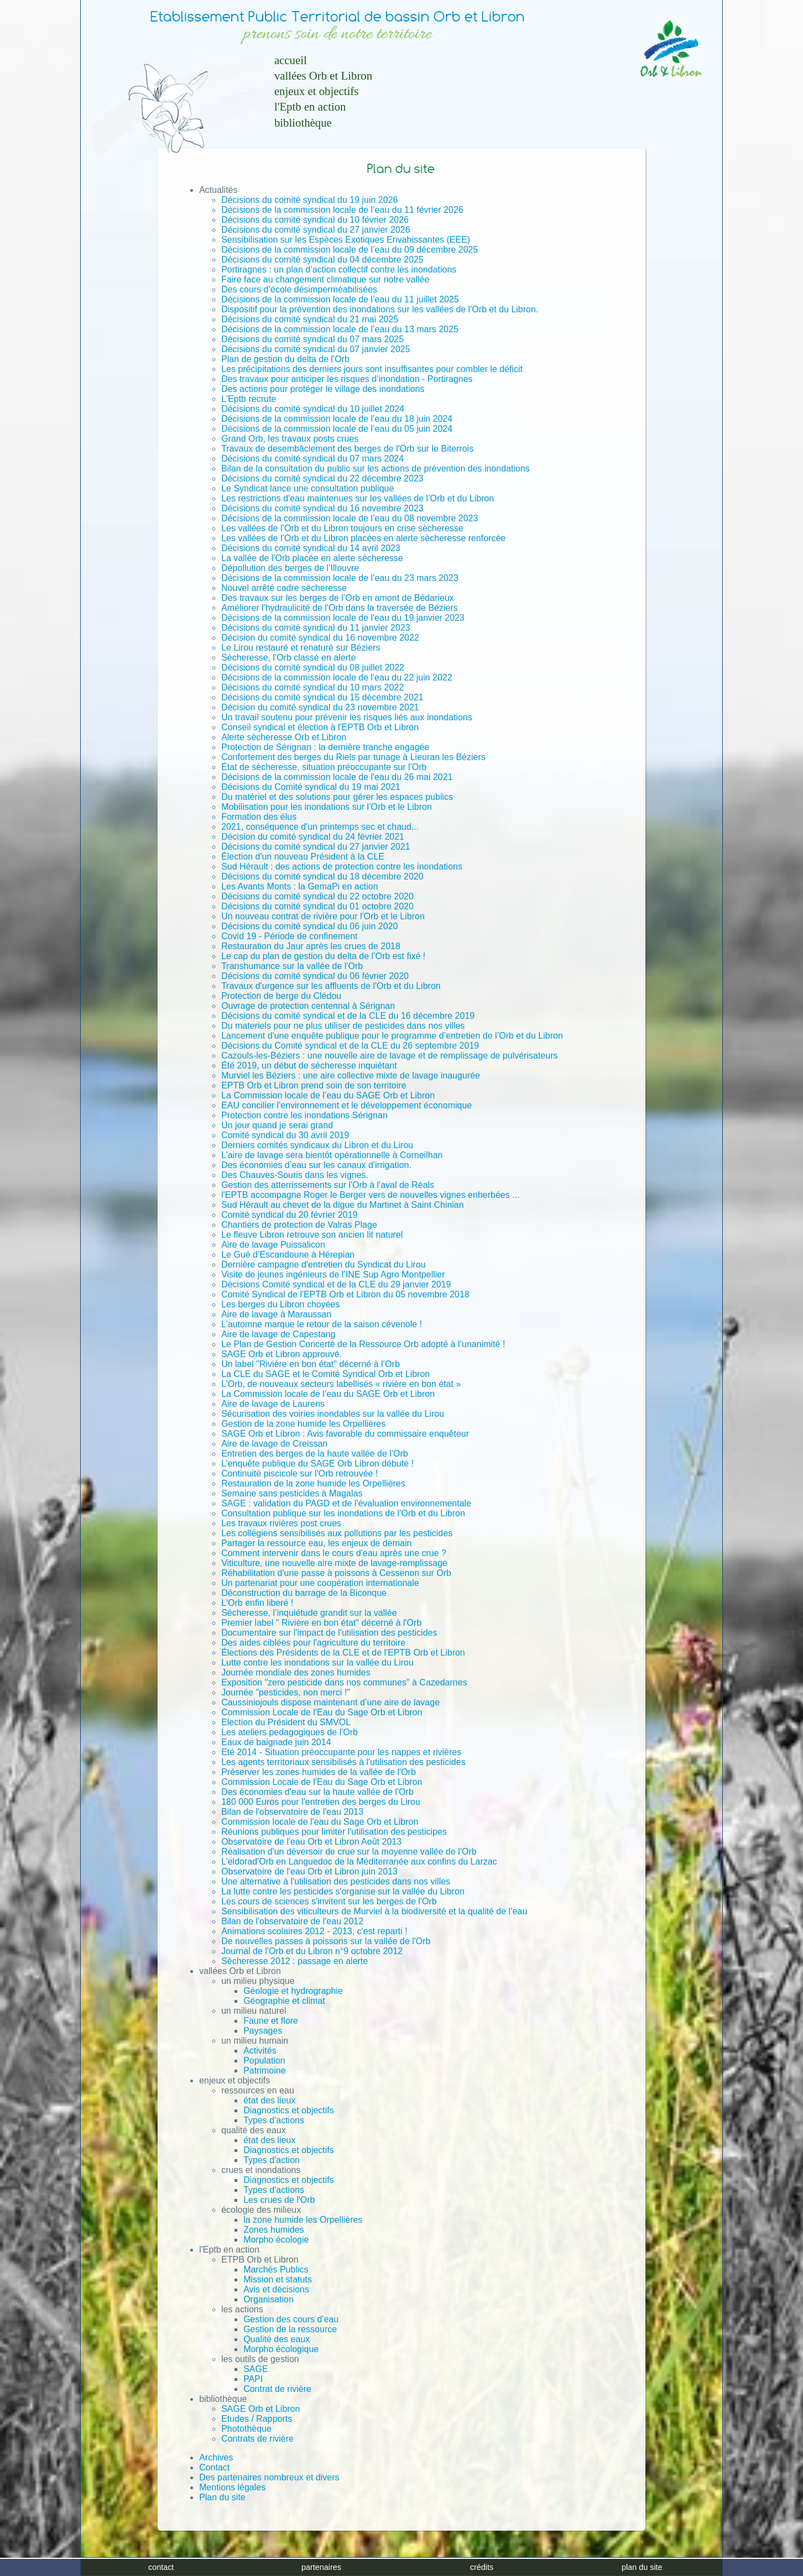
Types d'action (271, 2160)
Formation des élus (258, 816)
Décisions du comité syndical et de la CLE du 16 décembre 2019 (347, 1015)
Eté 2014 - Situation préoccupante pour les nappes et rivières (341, 1752)
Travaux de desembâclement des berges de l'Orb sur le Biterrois (347, 448)
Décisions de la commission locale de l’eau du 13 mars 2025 (339, 329)
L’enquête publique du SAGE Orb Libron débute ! (317, 1463)
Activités (260, 2050)
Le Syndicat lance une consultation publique (307, 488)
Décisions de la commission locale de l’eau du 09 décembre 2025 (349, 249)
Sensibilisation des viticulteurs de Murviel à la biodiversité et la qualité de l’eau (374, 1911)
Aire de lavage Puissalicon (273, 1244)
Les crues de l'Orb (279, 2200)
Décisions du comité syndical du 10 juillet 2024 (312, 408)
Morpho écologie (276, 2239)
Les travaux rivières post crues (281, 1523)
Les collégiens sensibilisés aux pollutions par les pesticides (336, 1533)
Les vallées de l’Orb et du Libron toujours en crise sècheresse (342, 528)
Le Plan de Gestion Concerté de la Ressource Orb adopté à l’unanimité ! (363, 1344)
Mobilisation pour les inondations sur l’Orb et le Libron (326, 806)
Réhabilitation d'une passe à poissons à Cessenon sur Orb (336, 1573)
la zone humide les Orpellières (302, 2219)
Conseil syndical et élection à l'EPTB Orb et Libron (320, 727)
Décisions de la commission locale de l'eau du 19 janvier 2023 (343, 617)
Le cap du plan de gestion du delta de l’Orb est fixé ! (323, 956)
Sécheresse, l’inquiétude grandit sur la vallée (309, 1612)
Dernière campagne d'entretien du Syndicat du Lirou (323, 1264)
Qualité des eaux (276, 2339)
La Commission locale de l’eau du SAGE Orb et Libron (328, 1095)
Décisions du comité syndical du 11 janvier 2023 (315, 627)
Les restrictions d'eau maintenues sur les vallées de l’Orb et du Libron (357, 498)
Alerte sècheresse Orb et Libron (283, 737)
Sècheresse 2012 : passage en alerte (294, 1961)
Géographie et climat (284, 2001)
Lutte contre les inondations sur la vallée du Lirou (317, 1662)
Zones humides (273, 2229)
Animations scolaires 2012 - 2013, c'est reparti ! (314, 1931)
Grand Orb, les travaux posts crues (289, 438)
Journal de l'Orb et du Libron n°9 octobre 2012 (312, 1951)
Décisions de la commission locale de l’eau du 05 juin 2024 (336, 428)
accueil (290, 60)
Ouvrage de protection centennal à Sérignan (308, 1005)
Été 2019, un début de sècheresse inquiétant (309, 1065)
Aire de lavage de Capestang (278, 1334)
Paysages (262, 2030)
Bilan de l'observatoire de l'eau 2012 (292, 1921)
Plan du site (222, 2497)
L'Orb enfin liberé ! (257, 1603)
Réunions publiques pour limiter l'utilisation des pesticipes (334, 1831)
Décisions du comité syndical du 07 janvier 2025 (315, 349)
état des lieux (269, 2100)
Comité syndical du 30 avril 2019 (285, 1135)
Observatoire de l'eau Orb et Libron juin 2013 (309, 1871)
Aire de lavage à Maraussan (276, 1314)
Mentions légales (232, 2487)
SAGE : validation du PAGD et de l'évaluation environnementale (346, 1503)
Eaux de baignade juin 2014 (276, 1742)
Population (264, 2060)
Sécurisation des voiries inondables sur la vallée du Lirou (332, 1413)
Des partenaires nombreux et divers (269, 2477)
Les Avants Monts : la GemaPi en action (299, 886)
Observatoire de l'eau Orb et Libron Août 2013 (311, 1841)
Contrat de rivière (277, 2389)
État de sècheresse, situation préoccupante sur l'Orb (323, 767)
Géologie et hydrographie (293, 1991)
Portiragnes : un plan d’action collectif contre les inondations (338, 269)
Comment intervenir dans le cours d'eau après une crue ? (333, 1553)
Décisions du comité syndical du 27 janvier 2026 (315, 229)
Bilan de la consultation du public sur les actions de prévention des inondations (375, 468)
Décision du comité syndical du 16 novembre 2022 (320, 637)
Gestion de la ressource (290, 2329)
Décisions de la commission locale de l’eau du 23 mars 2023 (339, 578)
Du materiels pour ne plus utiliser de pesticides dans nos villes (343, 1025)
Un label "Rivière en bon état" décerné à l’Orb (310, 1364)
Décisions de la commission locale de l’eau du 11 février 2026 (342, 209)
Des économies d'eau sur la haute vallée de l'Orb (317, 1792)
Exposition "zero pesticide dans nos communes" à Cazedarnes (344, 1682)
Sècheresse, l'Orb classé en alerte (288, 657)
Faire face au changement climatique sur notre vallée (325, 279)
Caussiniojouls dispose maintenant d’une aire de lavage (330, 1702)
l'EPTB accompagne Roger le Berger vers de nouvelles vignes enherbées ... (370, 1195)
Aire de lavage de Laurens (273, 1404)
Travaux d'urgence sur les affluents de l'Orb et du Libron (331, 986)
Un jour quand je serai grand (277, 1125)
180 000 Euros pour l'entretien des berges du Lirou (320, 1802)
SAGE (255, 2369)
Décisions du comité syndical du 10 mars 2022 (312, 687)
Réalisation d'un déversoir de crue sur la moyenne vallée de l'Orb (348, 1851)
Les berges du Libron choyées (280, 1304)
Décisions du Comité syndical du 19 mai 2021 (310, 787)
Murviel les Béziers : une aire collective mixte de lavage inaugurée (350, 1075)
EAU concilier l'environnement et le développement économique (346, 1105)
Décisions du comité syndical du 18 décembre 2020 (322, 876)
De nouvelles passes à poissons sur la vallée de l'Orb (325, 1941)
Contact (214, 2467)
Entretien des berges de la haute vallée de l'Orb (314, 1453)
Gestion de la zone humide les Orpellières (303, 1423)
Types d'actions (273, 2120)
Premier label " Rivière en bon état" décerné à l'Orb (321, 1622)
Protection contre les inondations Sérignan (304, 1115)
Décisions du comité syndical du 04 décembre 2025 (322, 259)
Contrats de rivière (257, 2438)
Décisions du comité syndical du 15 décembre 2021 (322, 697)
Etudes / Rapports (256, 2418)
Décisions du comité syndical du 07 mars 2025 (312, 339)
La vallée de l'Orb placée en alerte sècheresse (312, 558)
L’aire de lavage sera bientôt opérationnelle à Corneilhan (331, 1155)
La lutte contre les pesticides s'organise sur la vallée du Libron (343, 1891)
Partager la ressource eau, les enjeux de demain (316, 1543)
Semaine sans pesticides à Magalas (291, 1493)
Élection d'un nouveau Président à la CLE (302, 856)
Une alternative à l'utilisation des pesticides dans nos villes (335, 1881)
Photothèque (246, 2428)
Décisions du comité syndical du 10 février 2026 (315, 219)
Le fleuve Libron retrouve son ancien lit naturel (312, 1234)
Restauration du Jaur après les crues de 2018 (310, 946)
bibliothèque (303, 122)
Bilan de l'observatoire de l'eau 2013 (292, 1811)
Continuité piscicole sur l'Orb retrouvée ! (299, 1473)
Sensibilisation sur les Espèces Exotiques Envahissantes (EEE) (345, 239)
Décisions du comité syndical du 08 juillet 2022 (312, 667)
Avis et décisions (276, 2289)
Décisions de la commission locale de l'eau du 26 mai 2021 (336, 777)
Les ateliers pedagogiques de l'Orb (289, 1732)
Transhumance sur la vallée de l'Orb (292, 966)
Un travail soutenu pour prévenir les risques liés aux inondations (346, 717)
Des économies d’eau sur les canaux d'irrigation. (316, 1165)
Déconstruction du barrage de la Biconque (304, 1593)
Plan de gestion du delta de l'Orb (285, 359)
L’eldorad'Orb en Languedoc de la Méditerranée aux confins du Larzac (359, 1861)
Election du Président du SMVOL (286, 1722)
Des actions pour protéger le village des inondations (322, 389)
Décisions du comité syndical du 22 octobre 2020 (317, 896)
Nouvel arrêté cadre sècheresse (284, 588)
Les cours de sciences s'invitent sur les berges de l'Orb (328, 1901)
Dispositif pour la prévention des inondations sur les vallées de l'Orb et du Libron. (379, 309)
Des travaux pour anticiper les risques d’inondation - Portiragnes (346, 379)
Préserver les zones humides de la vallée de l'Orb (318, 1772)
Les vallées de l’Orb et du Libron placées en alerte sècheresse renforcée (363, 538)
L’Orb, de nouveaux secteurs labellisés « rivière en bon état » (341, 1384)
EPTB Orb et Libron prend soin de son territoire (313, 1085)
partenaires (321, 2567)
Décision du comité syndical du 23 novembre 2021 (320, 707)
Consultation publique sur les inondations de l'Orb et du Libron (343, 1513)
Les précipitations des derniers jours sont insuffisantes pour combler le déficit (372, 369)
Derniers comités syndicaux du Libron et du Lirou (317, 1145)
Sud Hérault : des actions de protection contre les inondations (341, 866)
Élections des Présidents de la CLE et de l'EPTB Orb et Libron (343, 1652)
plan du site (642, 2567)
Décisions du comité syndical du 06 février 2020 (315, 976)
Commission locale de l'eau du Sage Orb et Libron (319, 1821)
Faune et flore (270, 2020)
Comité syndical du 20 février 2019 (289, 1214)
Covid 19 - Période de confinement (289, 936)
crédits (481, 2567)
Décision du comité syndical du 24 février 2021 (312, 836)
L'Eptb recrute (248, 399)
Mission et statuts (277, 2279)
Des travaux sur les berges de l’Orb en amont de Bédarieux (337, 598)
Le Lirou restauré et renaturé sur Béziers (300, 647)
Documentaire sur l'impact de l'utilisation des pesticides (329, 1632)
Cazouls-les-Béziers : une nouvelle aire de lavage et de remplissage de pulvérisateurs (389, 1055)
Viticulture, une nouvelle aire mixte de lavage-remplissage (334, 1563)
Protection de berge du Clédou (281, 996)
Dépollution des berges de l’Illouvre (290, 568)
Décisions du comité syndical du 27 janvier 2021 (315, 846)
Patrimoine (264, 2070)
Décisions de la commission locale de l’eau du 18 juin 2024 (336, 418)
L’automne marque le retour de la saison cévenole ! (321, 1324)
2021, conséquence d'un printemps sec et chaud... (320, 826)
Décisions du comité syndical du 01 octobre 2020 (317, 906)
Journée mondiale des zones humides (296, 1672)
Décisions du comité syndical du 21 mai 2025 (309, 319)
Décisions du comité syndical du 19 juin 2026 (309, 200)
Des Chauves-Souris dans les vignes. (294, 1175)
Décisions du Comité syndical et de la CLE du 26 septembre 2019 (350, 1045)
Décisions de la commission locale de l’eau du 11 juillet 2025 (340, 299)
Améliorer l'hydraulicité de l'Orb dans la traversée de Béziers (339, 607)
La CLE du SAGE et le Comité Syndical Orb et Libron (325, 1374)
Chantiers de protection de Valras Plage (299, 1224)
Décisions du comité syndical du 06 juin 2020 (309, 926)
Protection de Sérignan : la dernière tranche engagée (325, 747)
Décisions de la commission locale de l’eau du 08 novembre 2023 (349, 518)
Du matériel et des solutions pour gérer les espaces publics (337, 797)
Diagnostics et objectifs (288, 2110)
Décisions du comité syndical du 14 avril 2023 (310, 548)
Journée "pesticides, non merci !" (285, 1692)
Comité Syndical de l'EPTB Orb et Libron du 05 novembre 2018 (345, 1294)
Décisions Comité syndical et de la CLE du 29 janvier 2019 (336, 1284)
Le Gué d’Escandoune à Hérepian (287, 1254)
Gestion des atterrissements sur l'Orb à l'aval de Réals (327, 1185)
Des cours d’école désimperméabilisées (299, 289)
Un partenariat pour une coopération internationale (320, 1583)
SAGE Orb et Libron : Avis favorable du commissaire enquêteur (345, 1433)
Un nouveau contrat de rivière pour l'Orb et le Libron (323, 916)
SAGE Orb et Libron (260, 2408)
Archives (216, 2457)
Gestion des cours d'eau (290, 2319)
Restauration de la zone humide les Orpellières (313, 1483)
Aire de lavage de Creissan (274, 1443)
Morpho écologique (281, 2349)
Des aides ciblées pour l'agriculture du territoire (313, 1642)
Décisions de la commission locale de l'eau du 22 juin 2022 (336, 677)
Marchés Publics (275, 2269)
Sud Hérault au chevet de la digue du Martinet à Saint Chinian (342, 1205)
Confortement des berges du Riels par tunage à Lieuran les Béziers (353, 757)
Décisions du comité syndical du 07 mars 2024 (312, 458)
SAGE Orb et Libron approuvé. (281, 1354)
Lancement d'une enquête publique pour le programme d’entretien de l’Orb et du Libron (392, 1035)
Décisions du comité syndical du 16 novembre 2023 (322, 508)
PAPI (253, 2379)
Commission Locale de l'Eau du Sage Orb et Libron (321, 1712)
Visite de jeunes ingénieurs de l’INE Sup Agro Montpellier (333, 1274)
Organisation (268, 2299)
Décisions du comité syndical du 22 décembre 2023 (322, 478)
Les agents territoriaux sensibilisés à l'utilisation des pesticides (343, 1762)
